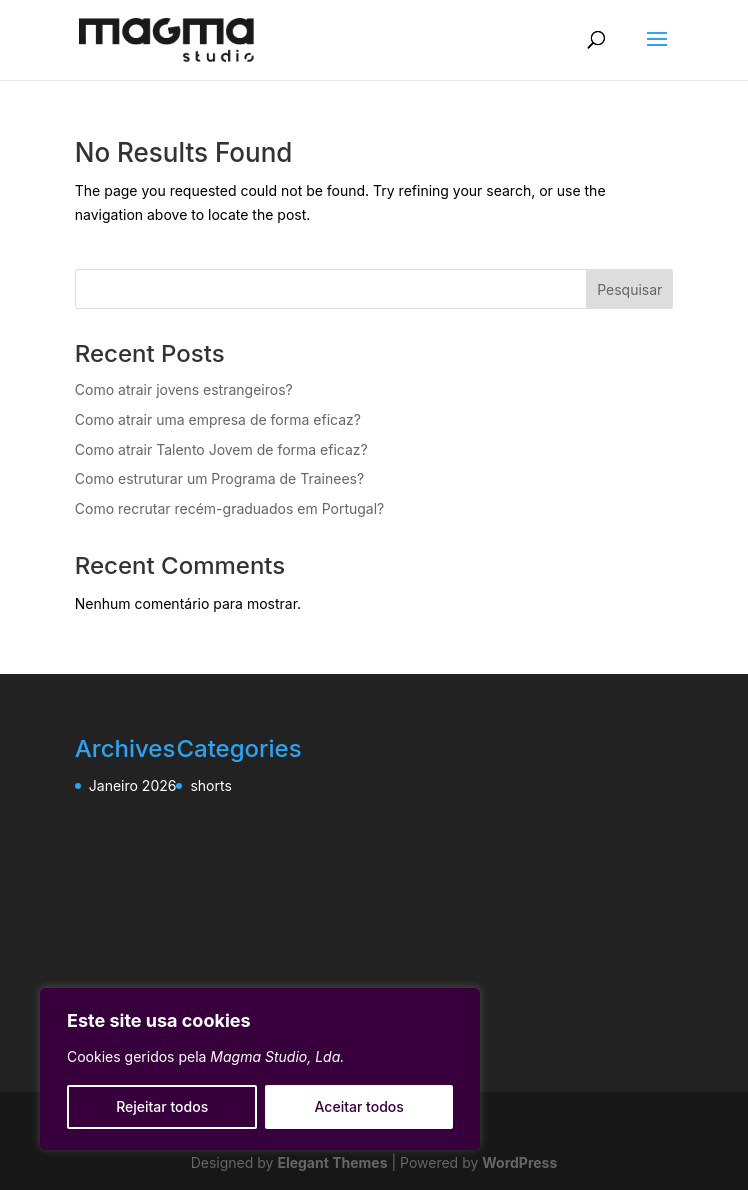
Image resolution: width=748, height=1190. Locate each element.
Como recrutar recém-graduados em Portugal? (229, 508)
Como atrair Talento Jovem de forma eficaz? (221, 449)
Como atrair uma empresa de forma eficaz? (218, 419)
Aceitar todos (359, 1106)
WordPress (519, 1162)
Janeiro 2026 (133, 785)
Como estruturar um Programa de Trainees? (219, 478)
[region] (260, 1069)
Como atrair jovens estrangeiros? (184, 389)
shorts (210, 785)
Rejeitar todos (162, 1106)
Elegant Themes (332, 1162)
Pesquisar (629, 289)
